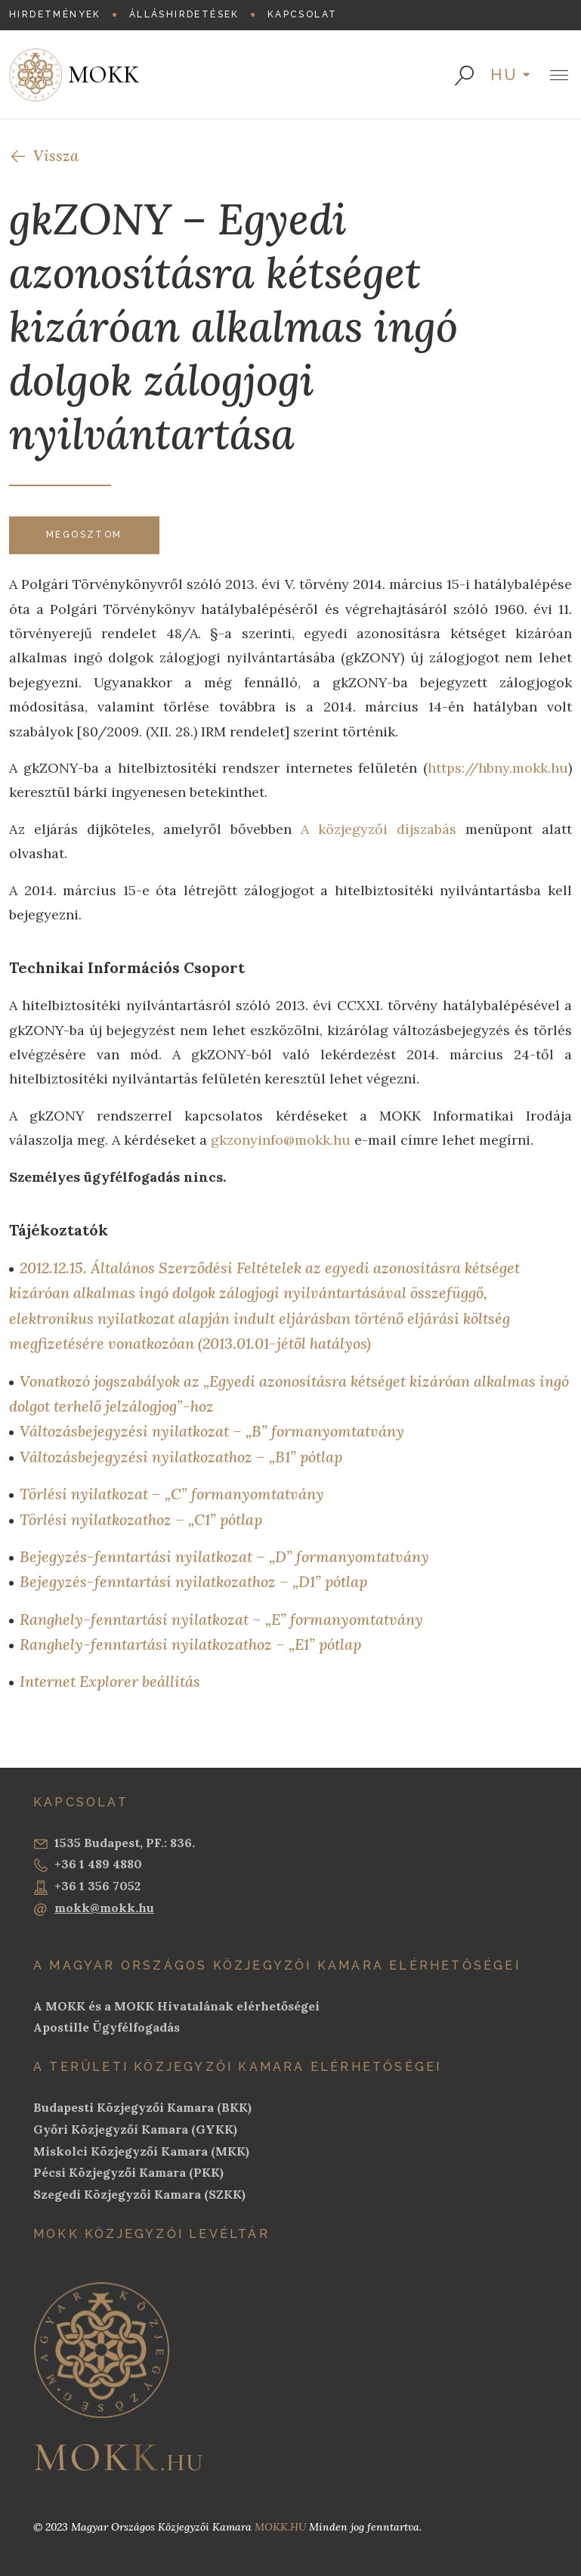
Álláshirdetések (184, 14)
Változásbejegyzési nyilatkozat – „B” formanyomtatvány (212, 1430)
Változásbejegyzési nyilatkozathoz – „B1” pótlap (181, 1456)
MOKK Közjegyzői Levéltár (151, 2234)
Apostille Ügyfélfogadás (106, 2027)
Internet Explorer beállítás (110, 1681)
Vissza (44, 155)
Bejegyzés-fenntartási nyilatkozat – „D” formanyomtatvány (224, 1556)
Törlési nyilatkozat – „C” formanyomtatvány (172, 1493)
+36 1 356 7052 (87, 1886)
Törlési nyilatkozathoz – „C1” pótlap (141, 1519)
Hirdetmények (55, 14)
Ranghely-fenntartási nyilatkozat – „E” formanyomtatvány (221, 1619)
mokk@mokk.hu (93, 1908)
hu (504, 75)
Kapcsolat (302, 14)
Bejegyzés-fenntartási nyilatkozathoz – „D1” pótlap (193, 1581)
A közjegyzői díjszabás (378, 829)
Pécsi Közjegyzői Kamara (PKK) (128, 2172)
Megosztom (84, 534)
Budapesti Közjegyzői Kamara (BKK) (142, 2107)
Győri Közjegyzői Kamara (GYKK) (135, 2129)
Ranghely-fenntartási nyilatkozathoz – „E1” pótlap (190, 1644)
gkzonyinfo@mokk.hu (281, 1140)
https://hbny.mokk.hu (498, 768)
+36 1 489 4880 (87, 1864)
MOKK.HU (280, 2527)
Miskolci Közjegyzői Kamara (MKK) (141, 2151)
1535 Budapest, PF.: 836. (114, 1843)
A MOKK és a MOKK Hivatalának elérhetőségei (176, 2005)
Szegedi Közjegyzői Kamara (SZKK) (139, 2194)
